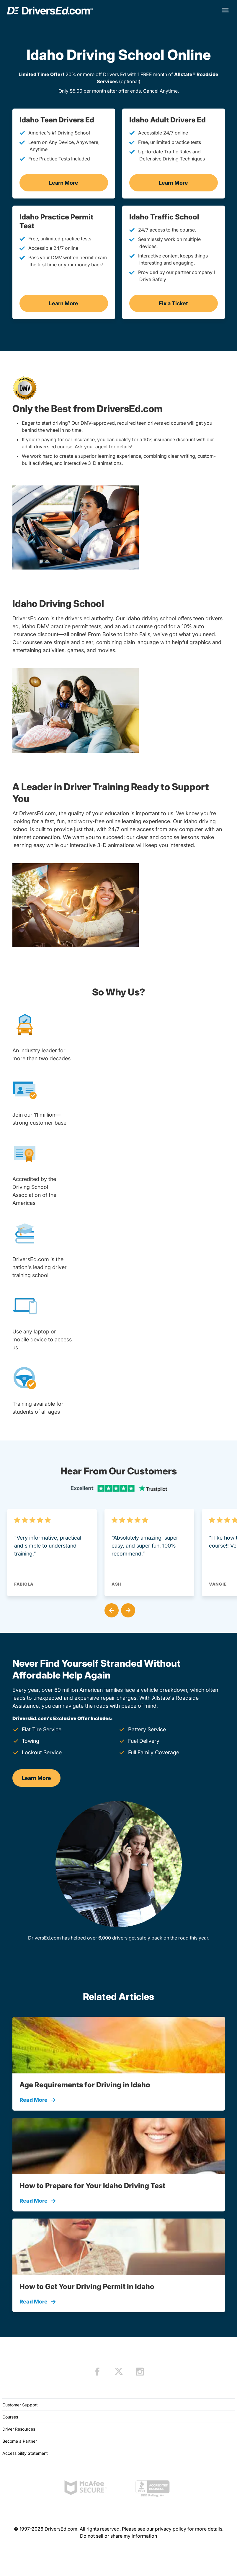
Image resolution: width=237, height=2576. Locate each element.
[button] (110, 1609)
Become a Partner (19, 2441)
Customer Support (20, 2404)
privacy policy (170, 2529)
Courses (10, 2416)
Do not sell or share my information (118, 2536)
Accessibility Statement (25, 2453)
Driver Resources (18, 2428)
